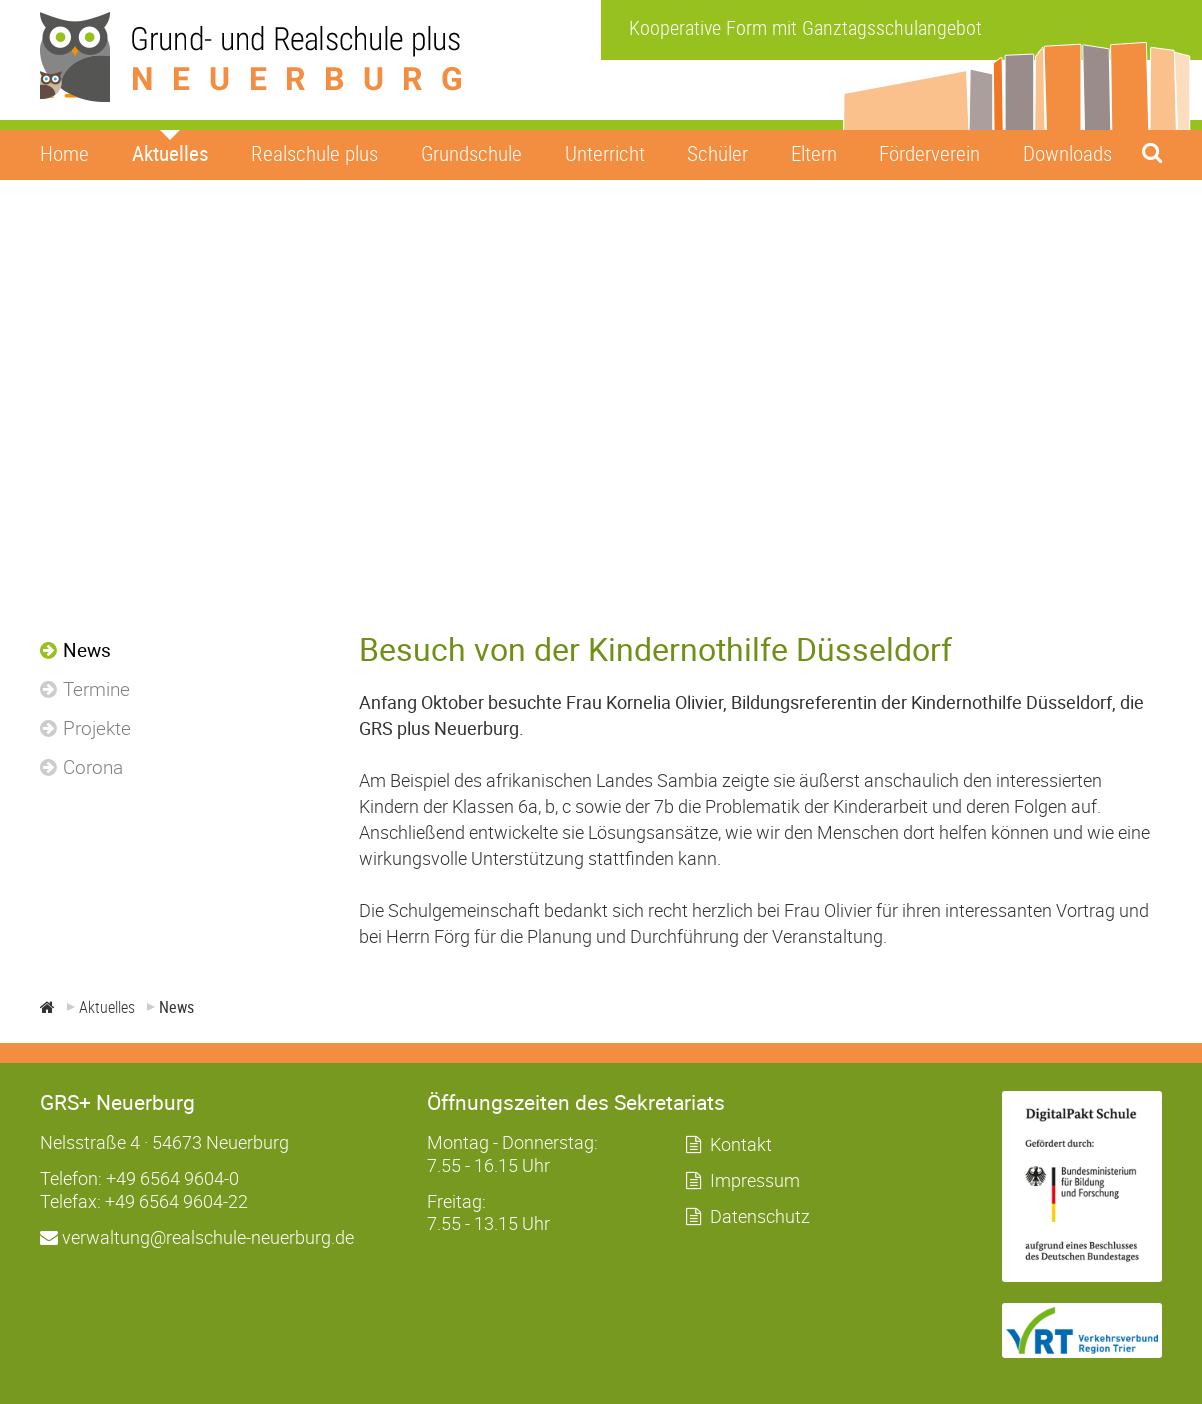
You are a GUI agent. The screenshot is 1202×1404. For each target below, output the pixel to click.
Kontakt (741, 1144)
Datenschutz (760, 1216)
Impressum (755, 1180)
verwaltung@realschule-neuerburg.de (197, 1237)
